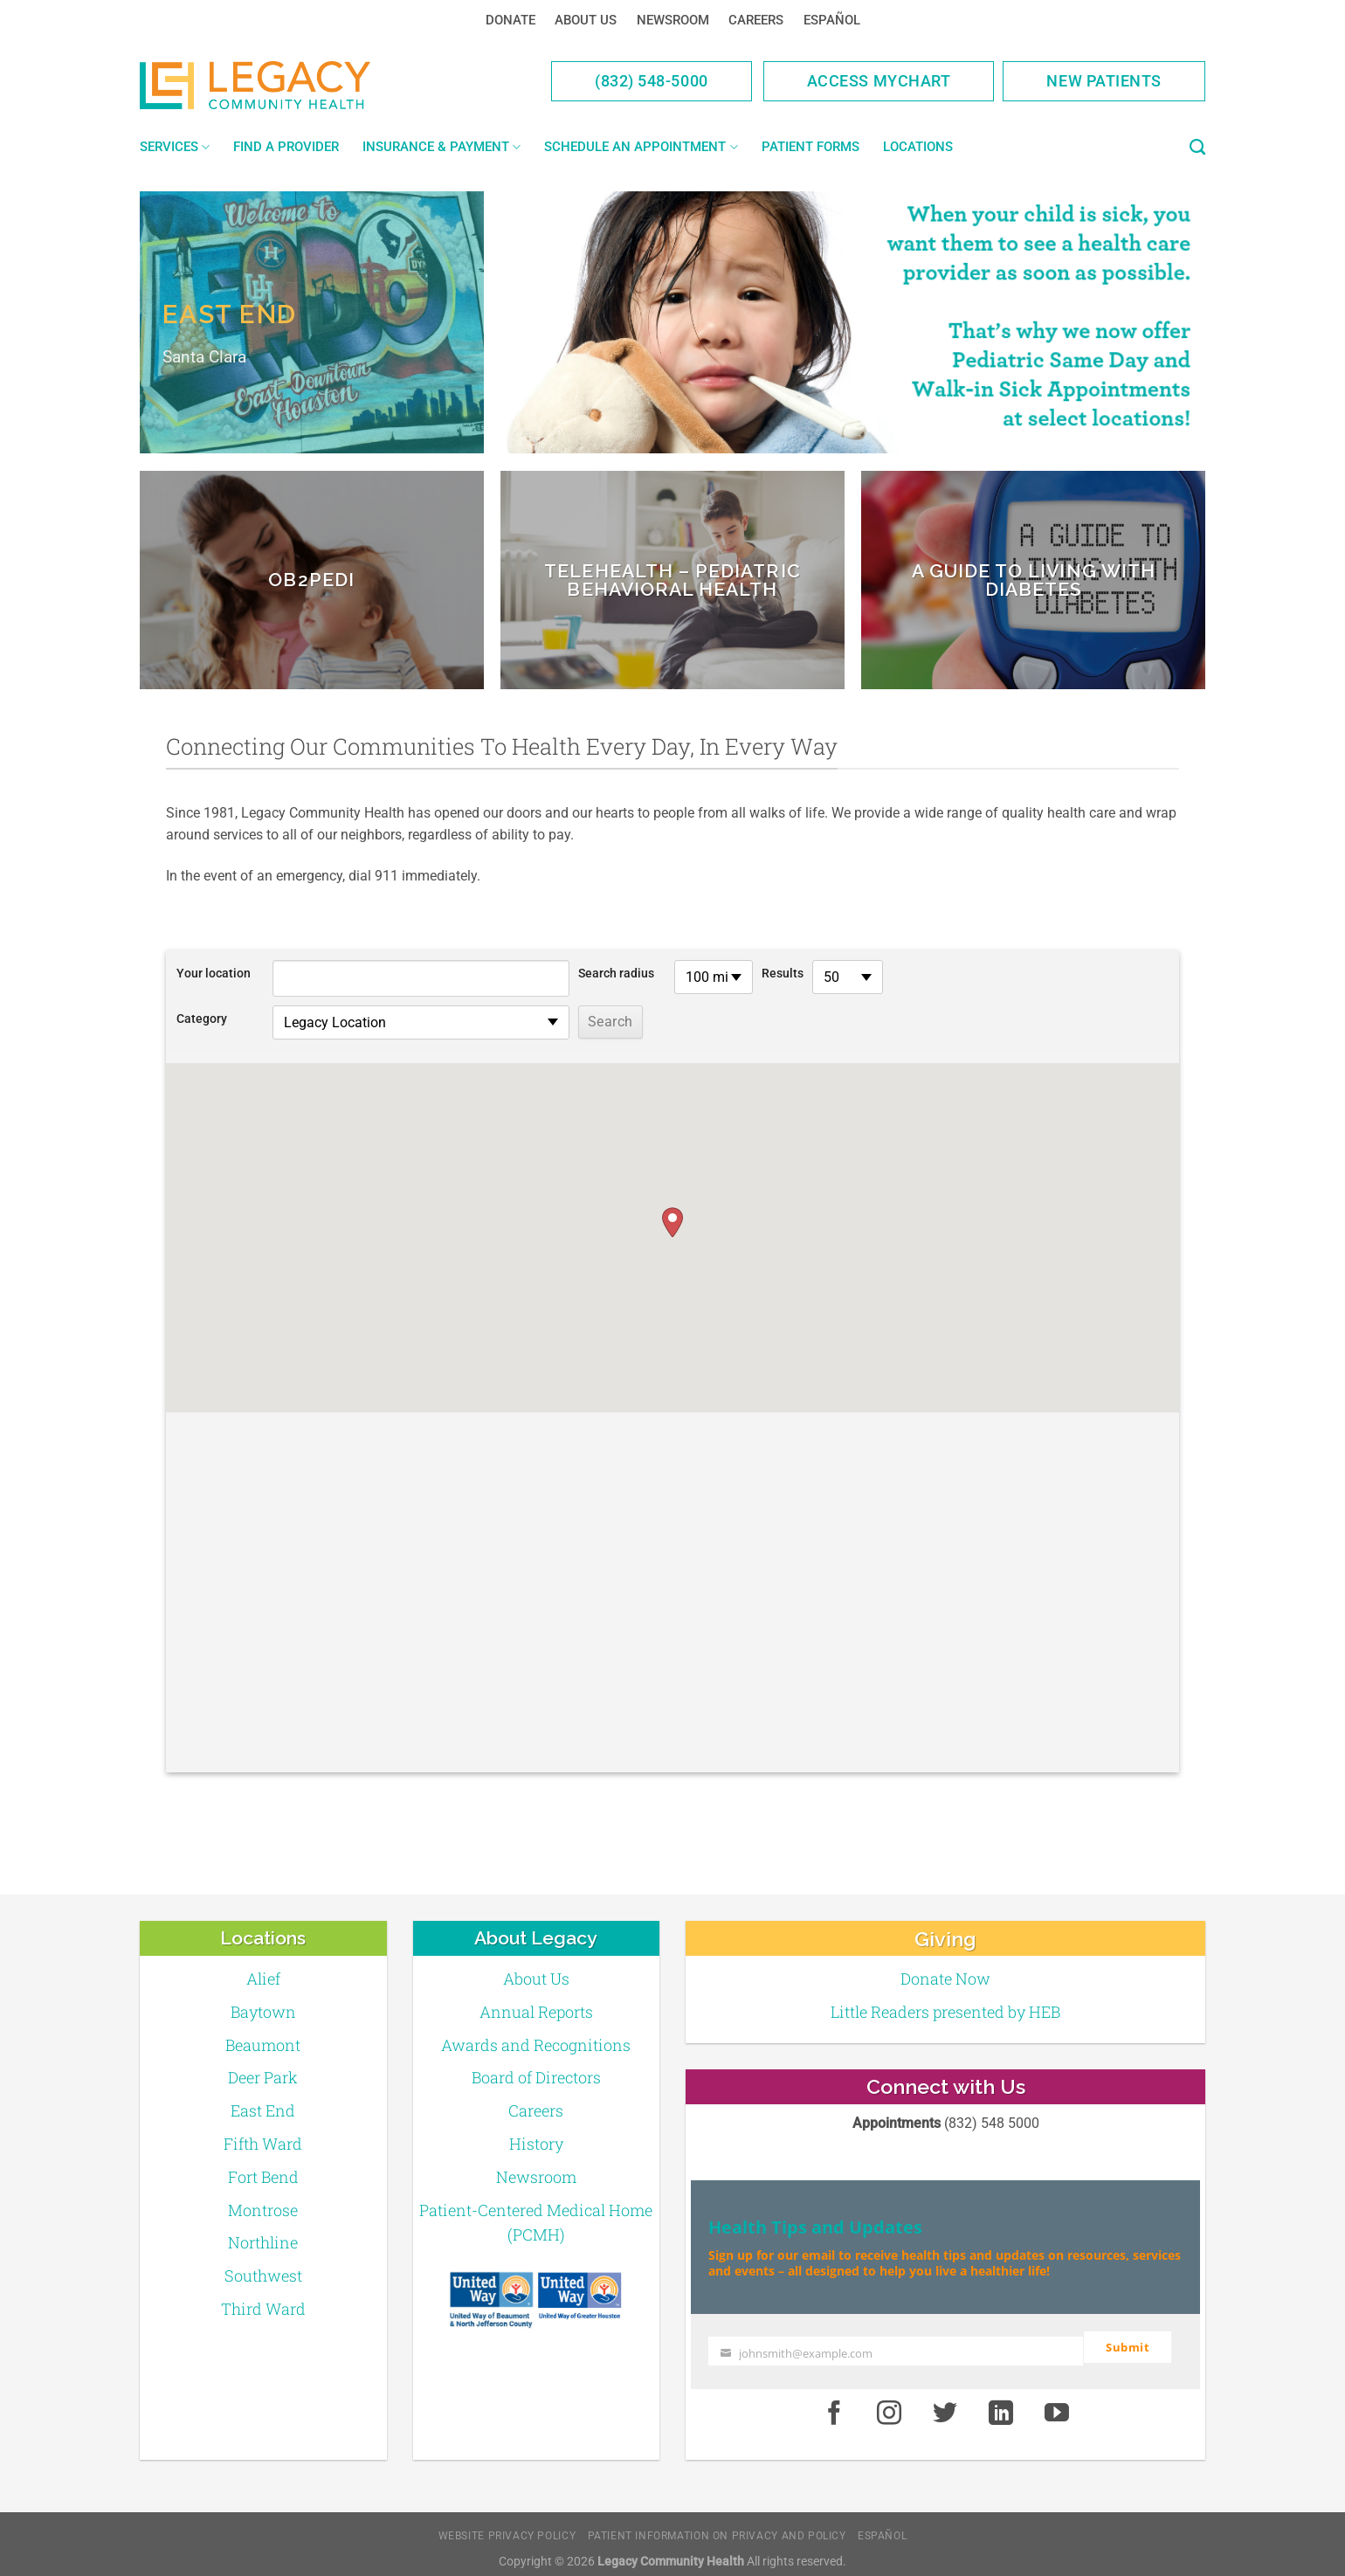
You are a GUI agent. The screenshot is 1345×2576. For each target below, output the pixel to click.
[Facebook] (834, 2405)
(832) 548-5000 (651, 81)
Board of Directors (536, 2077)
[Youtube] (1056, 2405)
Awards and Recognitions (536, 2044)
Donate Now (945, 1978)
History (536, 2143)
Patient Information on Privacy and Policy (717, 2527)
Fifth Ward (263, 2143)
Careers (755, 20)
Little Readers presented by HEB (945, 2011)
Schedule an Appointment (640, 147)
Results (783, 973)
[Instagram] (890, 2405)
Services (175, 147)
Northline (263, 2242)
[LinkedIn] (1001, 2405)
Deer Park (263, 2077)
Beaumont (262, 2044)
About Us (586, 20)
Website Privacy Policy (507, 2527)
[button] (672, 1222)
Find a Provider (286, 147)
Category (201, 1019)
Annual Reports (536, 2011)
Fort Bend (263, 2176)
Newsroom (673, 20)
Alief (263, 1978)
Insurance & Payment (441, 147)
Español (832, 20)
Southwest (263, 2275)
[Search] (1197, 147)
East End (263, 2110)
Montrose (263, 2210)
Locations (918, 147)
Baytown (263, 2011)
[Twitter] (945, 2405)
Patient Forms (810, 147)
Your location (213, 973)
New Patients (1104, 81)
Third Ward (263, 2308)
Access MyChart (879, 81)
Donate (510, 20)
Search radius (616, 973)
